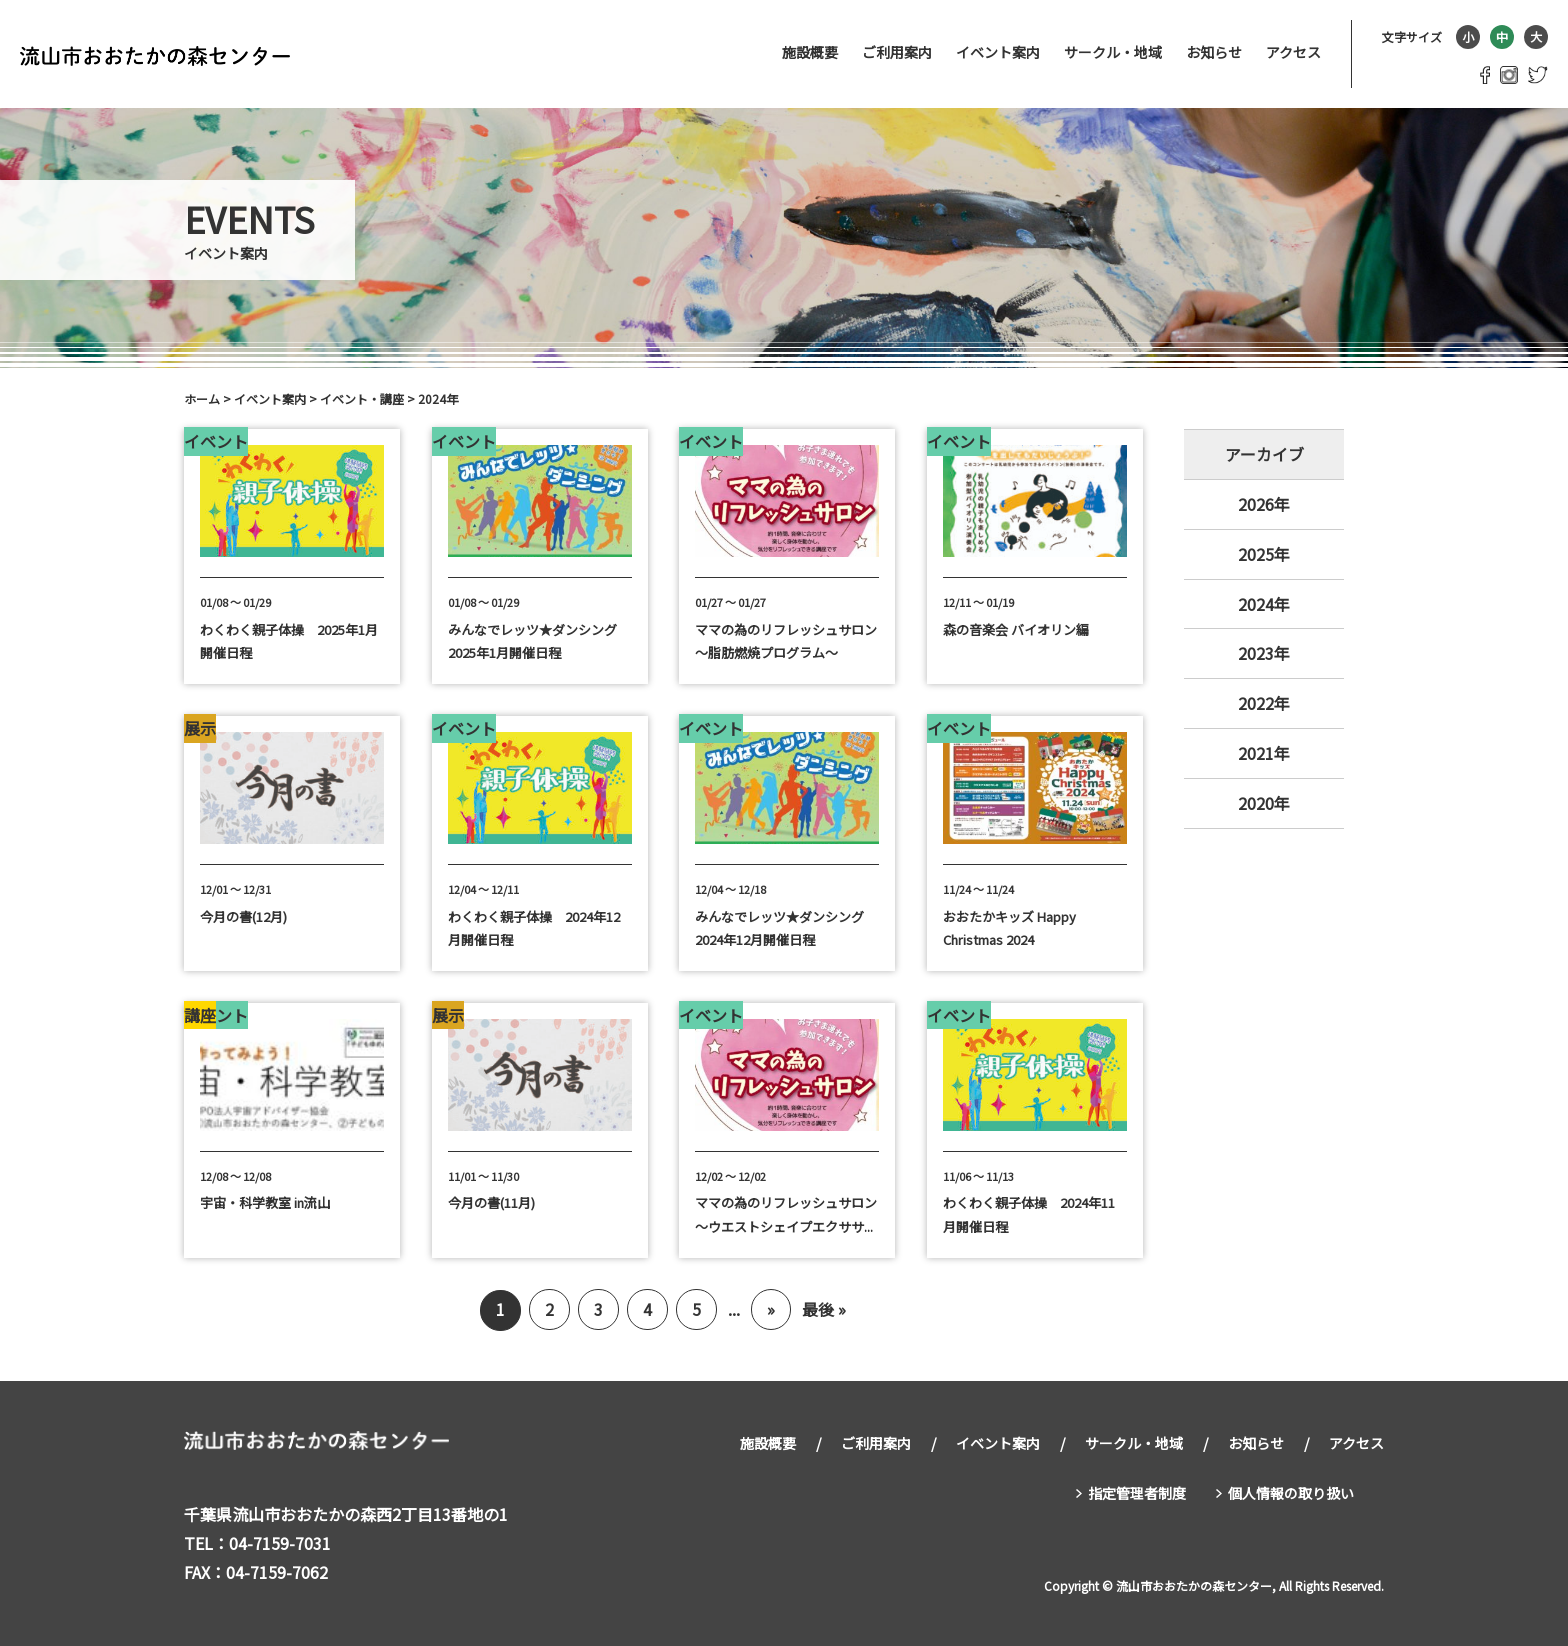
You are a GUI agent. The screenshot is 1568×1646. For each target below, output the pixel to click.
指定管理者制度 (1137, 1492)
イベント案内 (998, 52)
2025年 (1264, 554)
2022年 (1264, 703)
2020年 (1264, 803)
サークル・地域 (1113, 52)
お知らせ (1214, 52)
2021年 (1264, 753)
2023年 (1264, 653)
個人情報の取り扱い (1291, 1492)
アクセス (1293, 52)
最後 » (824, 1309)
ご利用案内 (897, 52)
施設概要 (810, 52)
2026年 (1264, 504)
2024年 (1264, 604)
